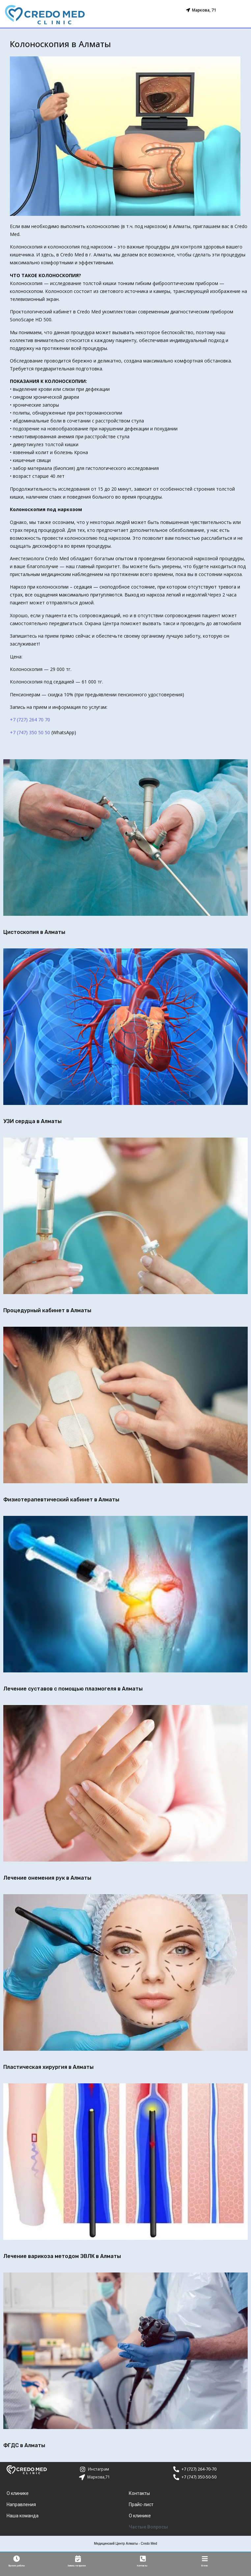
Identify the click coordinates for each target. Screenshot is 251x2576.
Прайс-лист (141, 2504)
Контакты (139, 2493)
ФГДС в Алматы (24, 2445)
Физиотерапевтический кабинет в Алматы (61, 1499)
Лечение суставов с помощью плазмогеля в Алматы (73, 1689)
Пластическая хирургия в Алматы (48, 2067)
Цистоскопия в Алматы (34, 932)
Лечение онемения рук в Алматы (47, 1878)
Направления (21, 2504)
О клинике (18, 2493)
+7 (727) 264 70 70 (30, 720)
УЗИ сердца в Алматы (32, 1121)
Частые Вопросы (148, 2527)
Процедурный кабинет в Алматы (47, 1310)
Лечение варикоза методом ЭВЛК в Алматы (62, 2256)
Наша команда (23, 2516)
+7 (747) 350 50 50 (30, 732)
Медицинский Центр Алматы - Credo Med (125, 2544)
